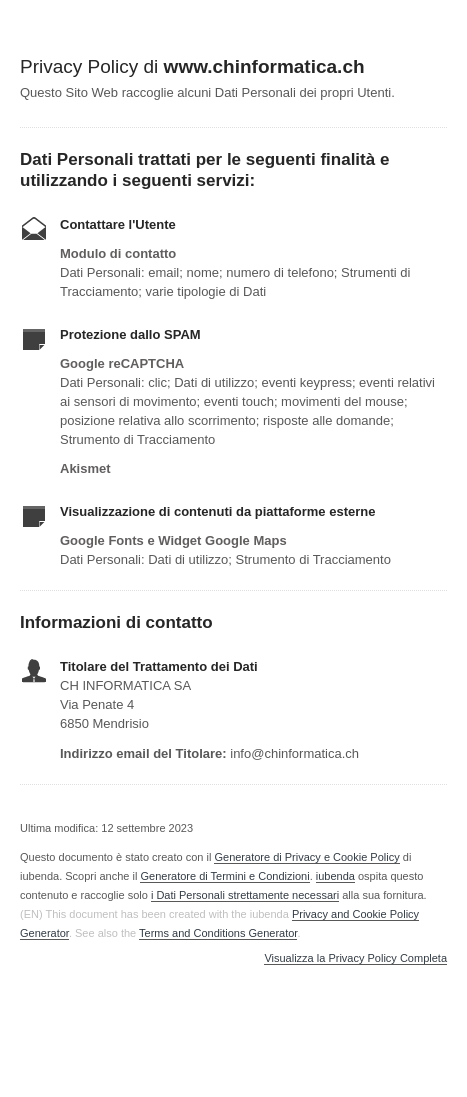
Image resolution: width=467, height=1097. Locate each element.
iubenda (335, 876)
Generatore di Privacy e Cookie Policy (306, 857)
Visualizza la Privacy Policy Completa (355, 958)
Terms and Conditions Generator (218, 933)
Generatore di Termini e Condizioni (224, 876)
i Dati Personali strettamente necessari (245, 895)
